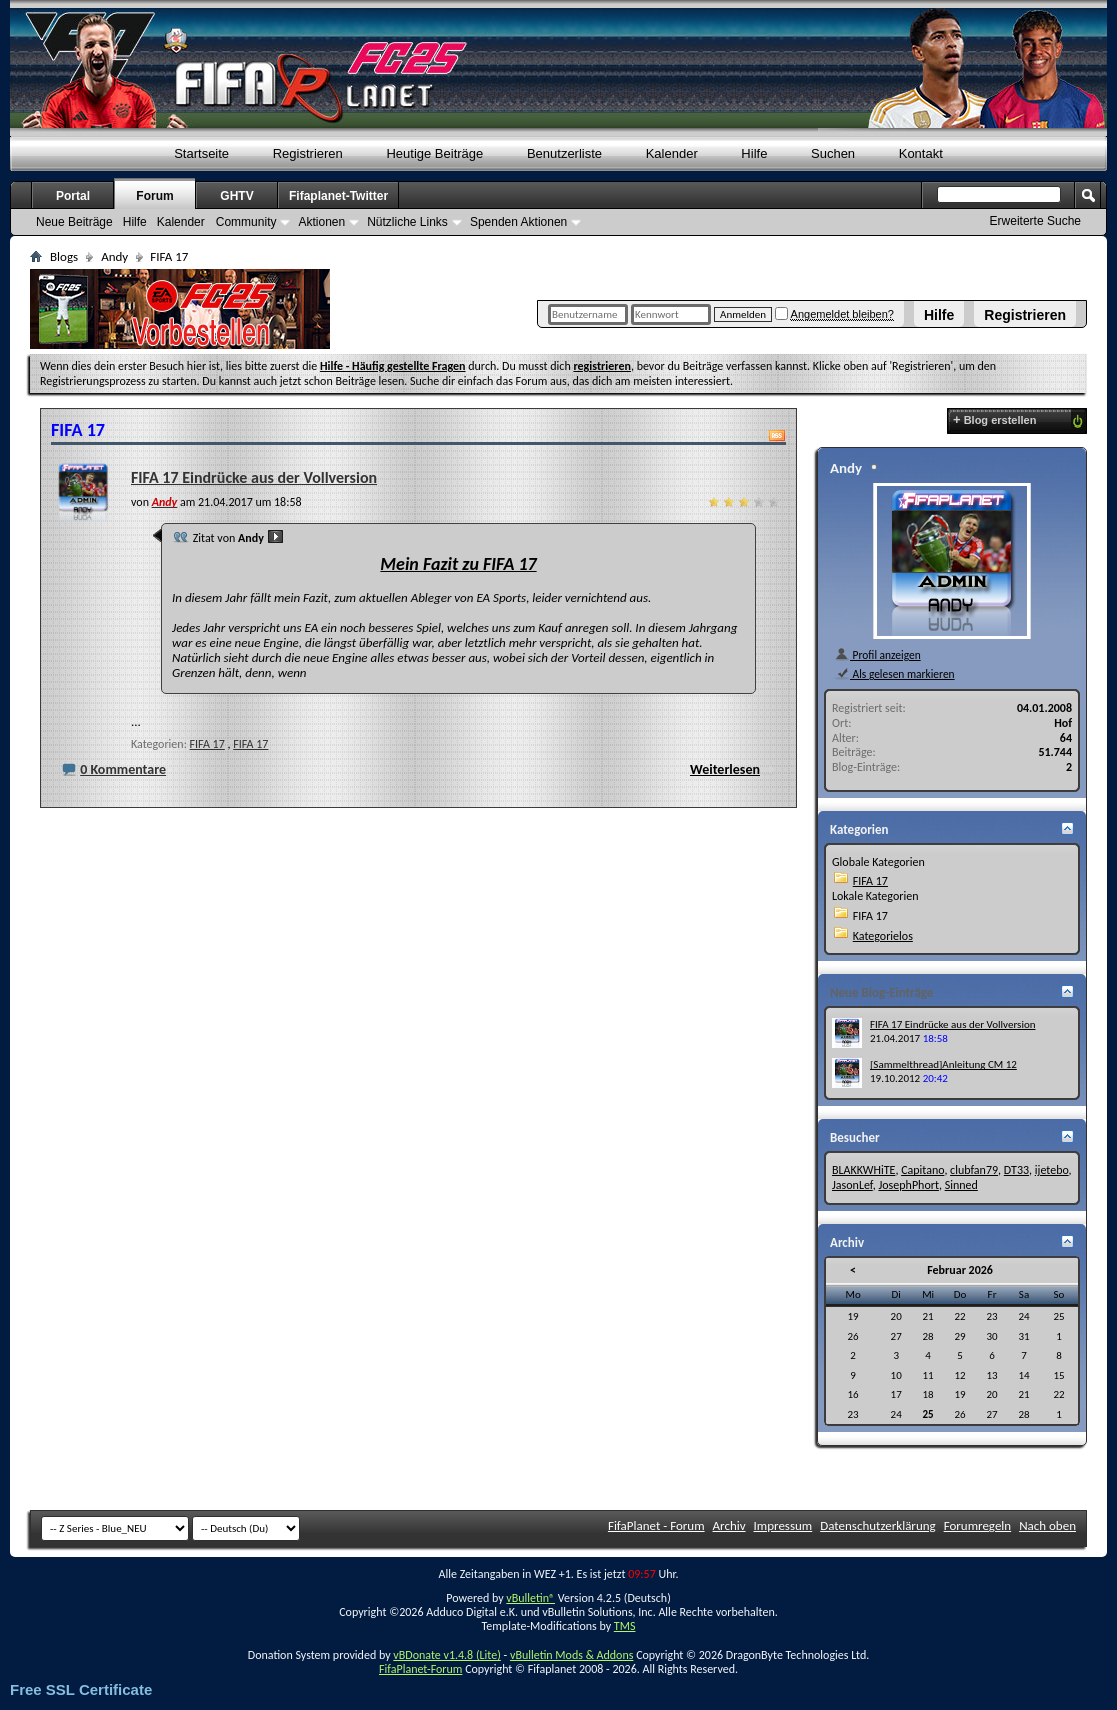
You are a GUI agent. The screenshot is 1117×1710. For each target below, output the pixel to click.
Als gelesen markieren (894, 674)
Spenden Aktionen (518, 222)
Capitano (922, 1170)
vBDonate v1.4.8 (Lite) (447, 1655)
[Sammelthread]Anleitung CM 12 (943, 1064)
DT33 (1016, 1170)
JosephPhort (908, 1185)
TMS (625, 1626)
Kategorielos (883, 936)
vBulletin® (530, 1598)
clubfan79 (974, 1170)
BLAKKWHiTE (863, 1170)
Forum (154, 196)
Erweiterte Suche (1035, 221)
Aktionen (321, 222)
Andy (114, 256)
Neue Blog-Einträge (881, 992)
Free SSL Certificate (81, 1689)
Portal (73, 196)
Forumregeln (978, 1525)
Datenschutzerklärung (878, 1525)
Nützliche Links (407, 222)
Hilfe (939, 315)
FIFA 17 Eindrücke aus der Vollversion (254, 477)
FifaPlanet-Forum (420, 1669)
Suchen (833, 153)
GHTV (236, 196)
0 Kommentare (123, 769)
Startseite (201, 153)
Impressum (783, 1525)
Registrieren (1025, 315)
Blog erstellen (994, 419)
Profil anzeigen (877, 655)
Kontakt (921, 153)
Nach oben (1047, 1525)
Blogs (64, 256)
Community (246, 222)
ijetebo (1052, 1170)
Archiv (729, 1525)
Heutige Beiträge (434, 153)
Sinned (961, 1185)
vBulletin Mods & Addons (571, 1655)
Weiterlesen (725, 769)
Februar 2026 (960, 1270)
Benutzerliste (564, 153)
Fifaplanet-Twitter (338, 196)
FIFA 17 (207, 744)
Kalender (672, 153)
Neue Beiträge (74, 222)
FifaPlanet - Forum (656, 1525)
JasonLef (852, 1185)
